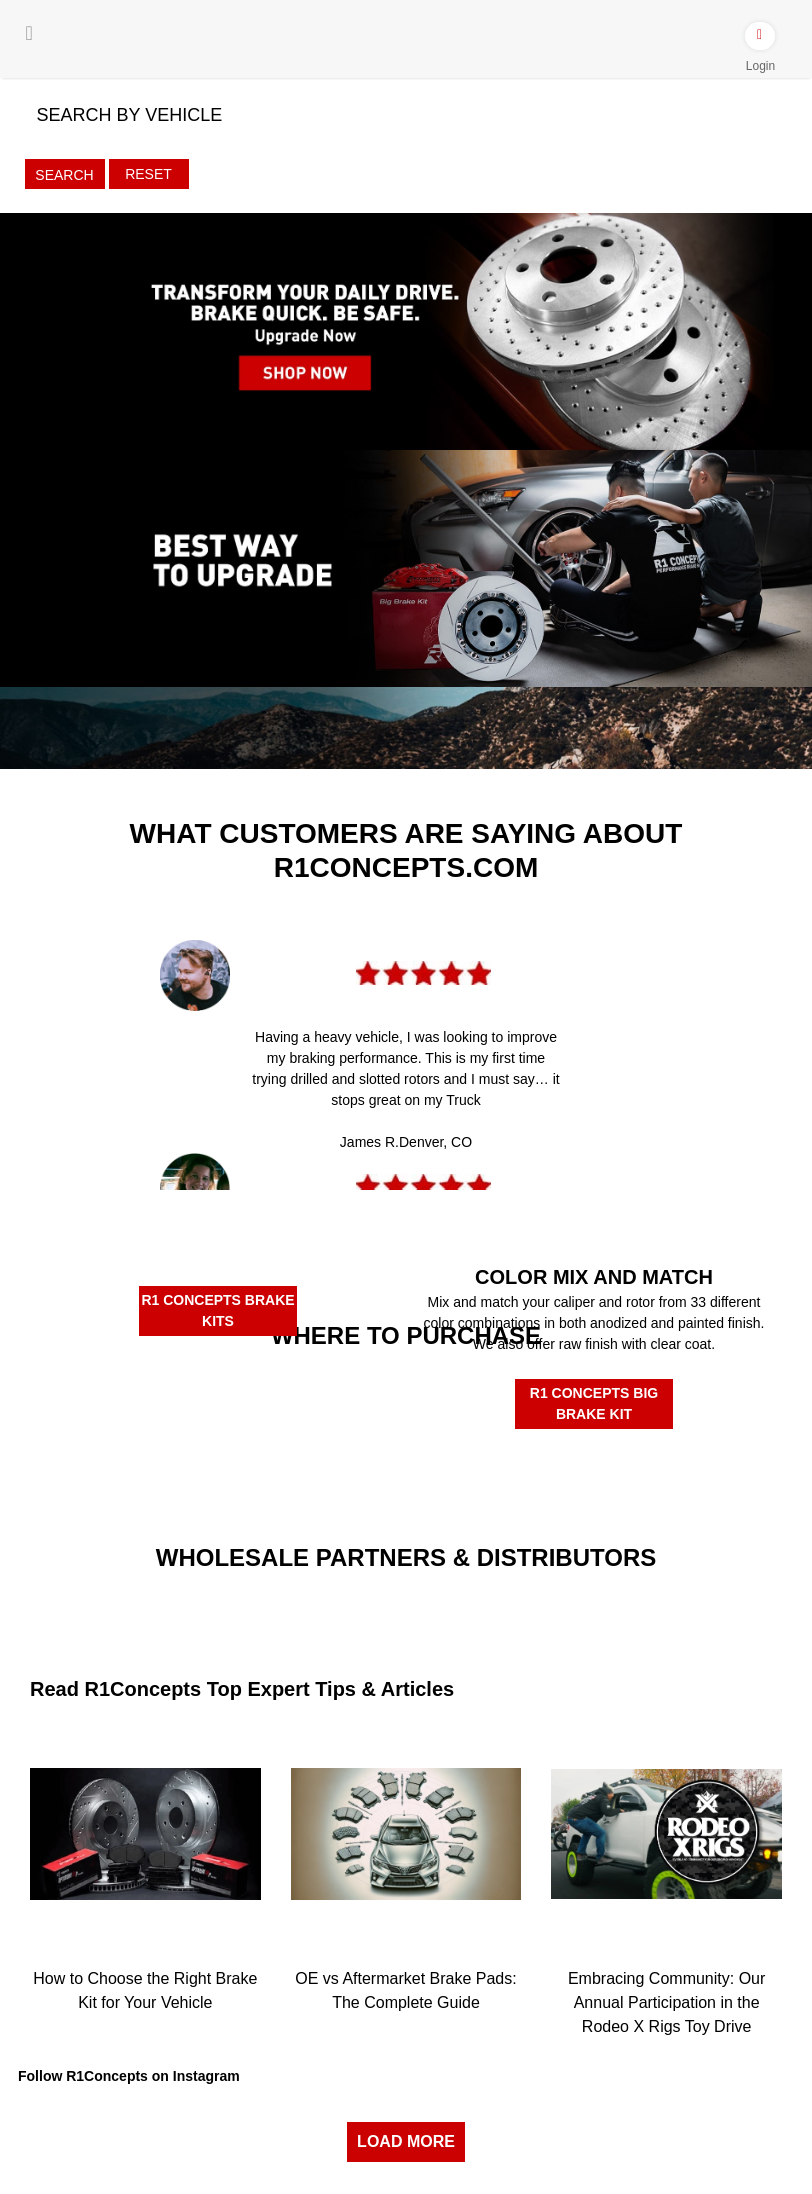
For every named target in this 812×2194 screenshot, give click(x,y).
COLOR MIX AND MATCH (594, 1277)
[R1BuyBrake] (308, 1459)
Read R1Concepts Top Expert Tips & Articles (242, 1689)
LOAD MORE (406, 2141)
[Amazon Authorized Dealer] (113, 1395)
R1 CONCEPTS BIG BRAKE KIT (594, 1403)
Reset (148, 174)
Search (64, 175)
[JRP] (536, 1593)
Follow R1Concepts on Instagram (129, 2076)
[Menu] (29, 33)
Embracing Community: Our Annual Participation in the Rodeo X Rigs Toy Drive (666, 2002)
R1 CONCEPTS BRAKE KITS (217, 1310)
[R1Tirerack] (504, 1467)
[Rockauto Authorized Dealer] (309, 1392)
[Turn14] (276, 1609)
